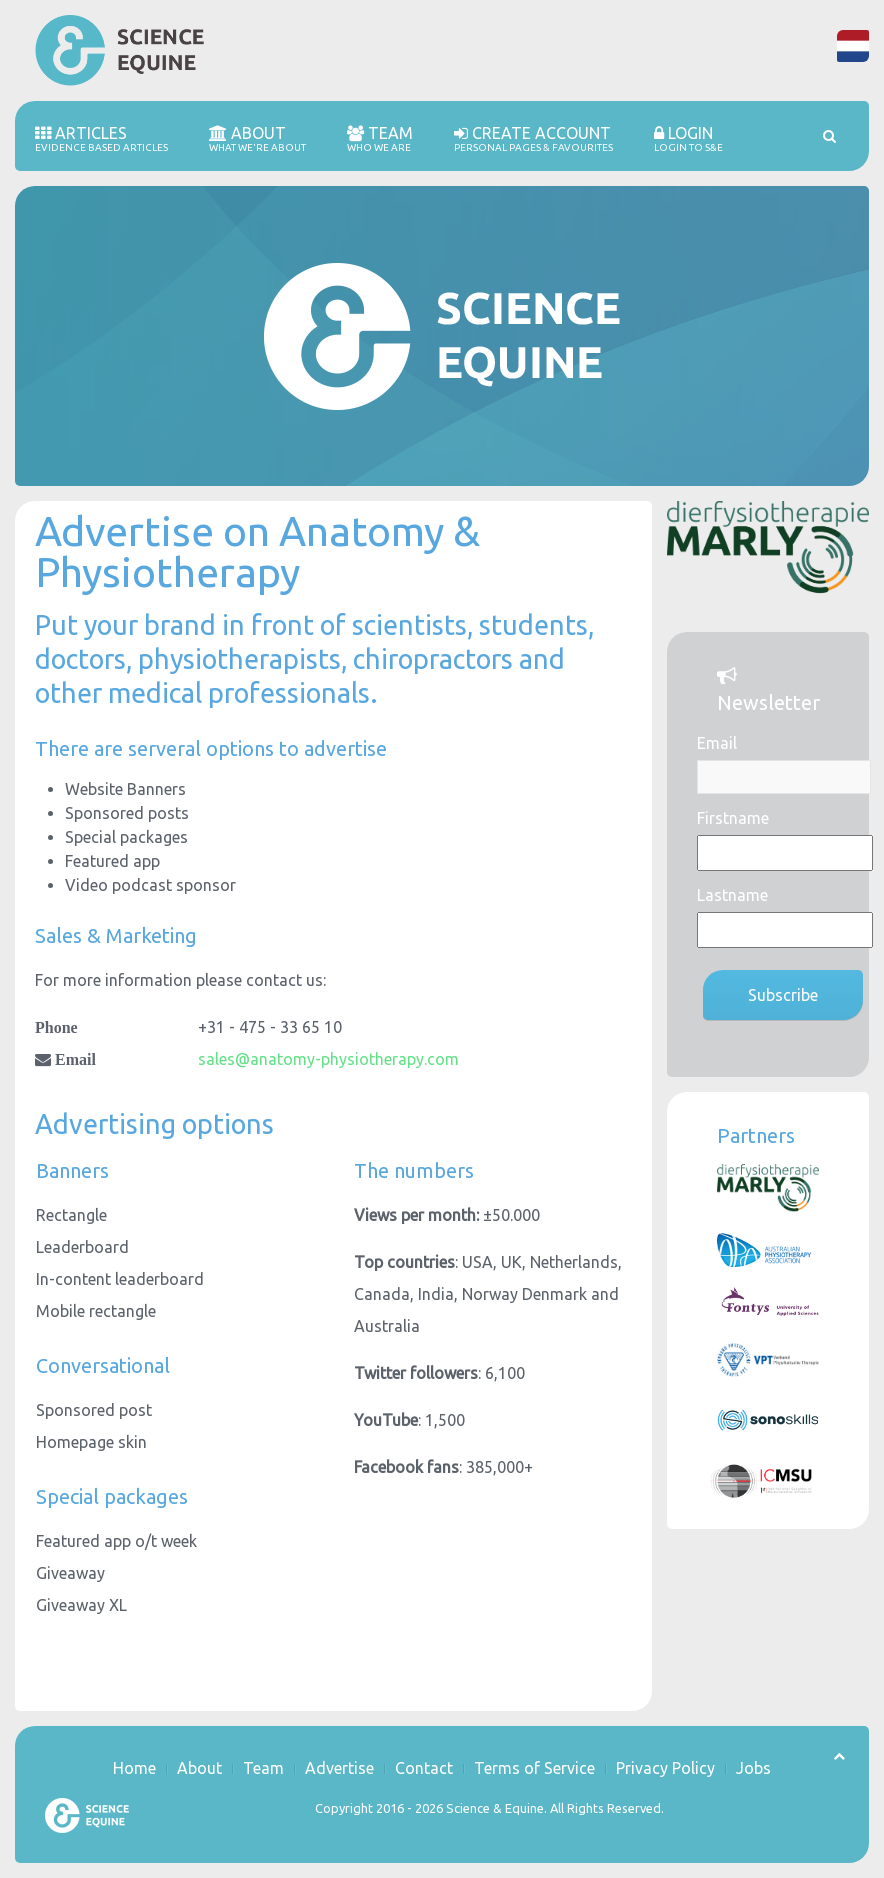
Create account (533, 139)
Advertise (339, 1768)
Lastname (732, 895)
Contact (424, 1768)
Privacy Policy (665, 1768)
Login (688, 139)
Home (134, 1768)
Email (717, 743)
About (257, 139)
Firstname (733, 818)
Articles (101, 139)
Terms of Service (534, 1768)
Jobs (753, 1768)
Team (380, 139)
